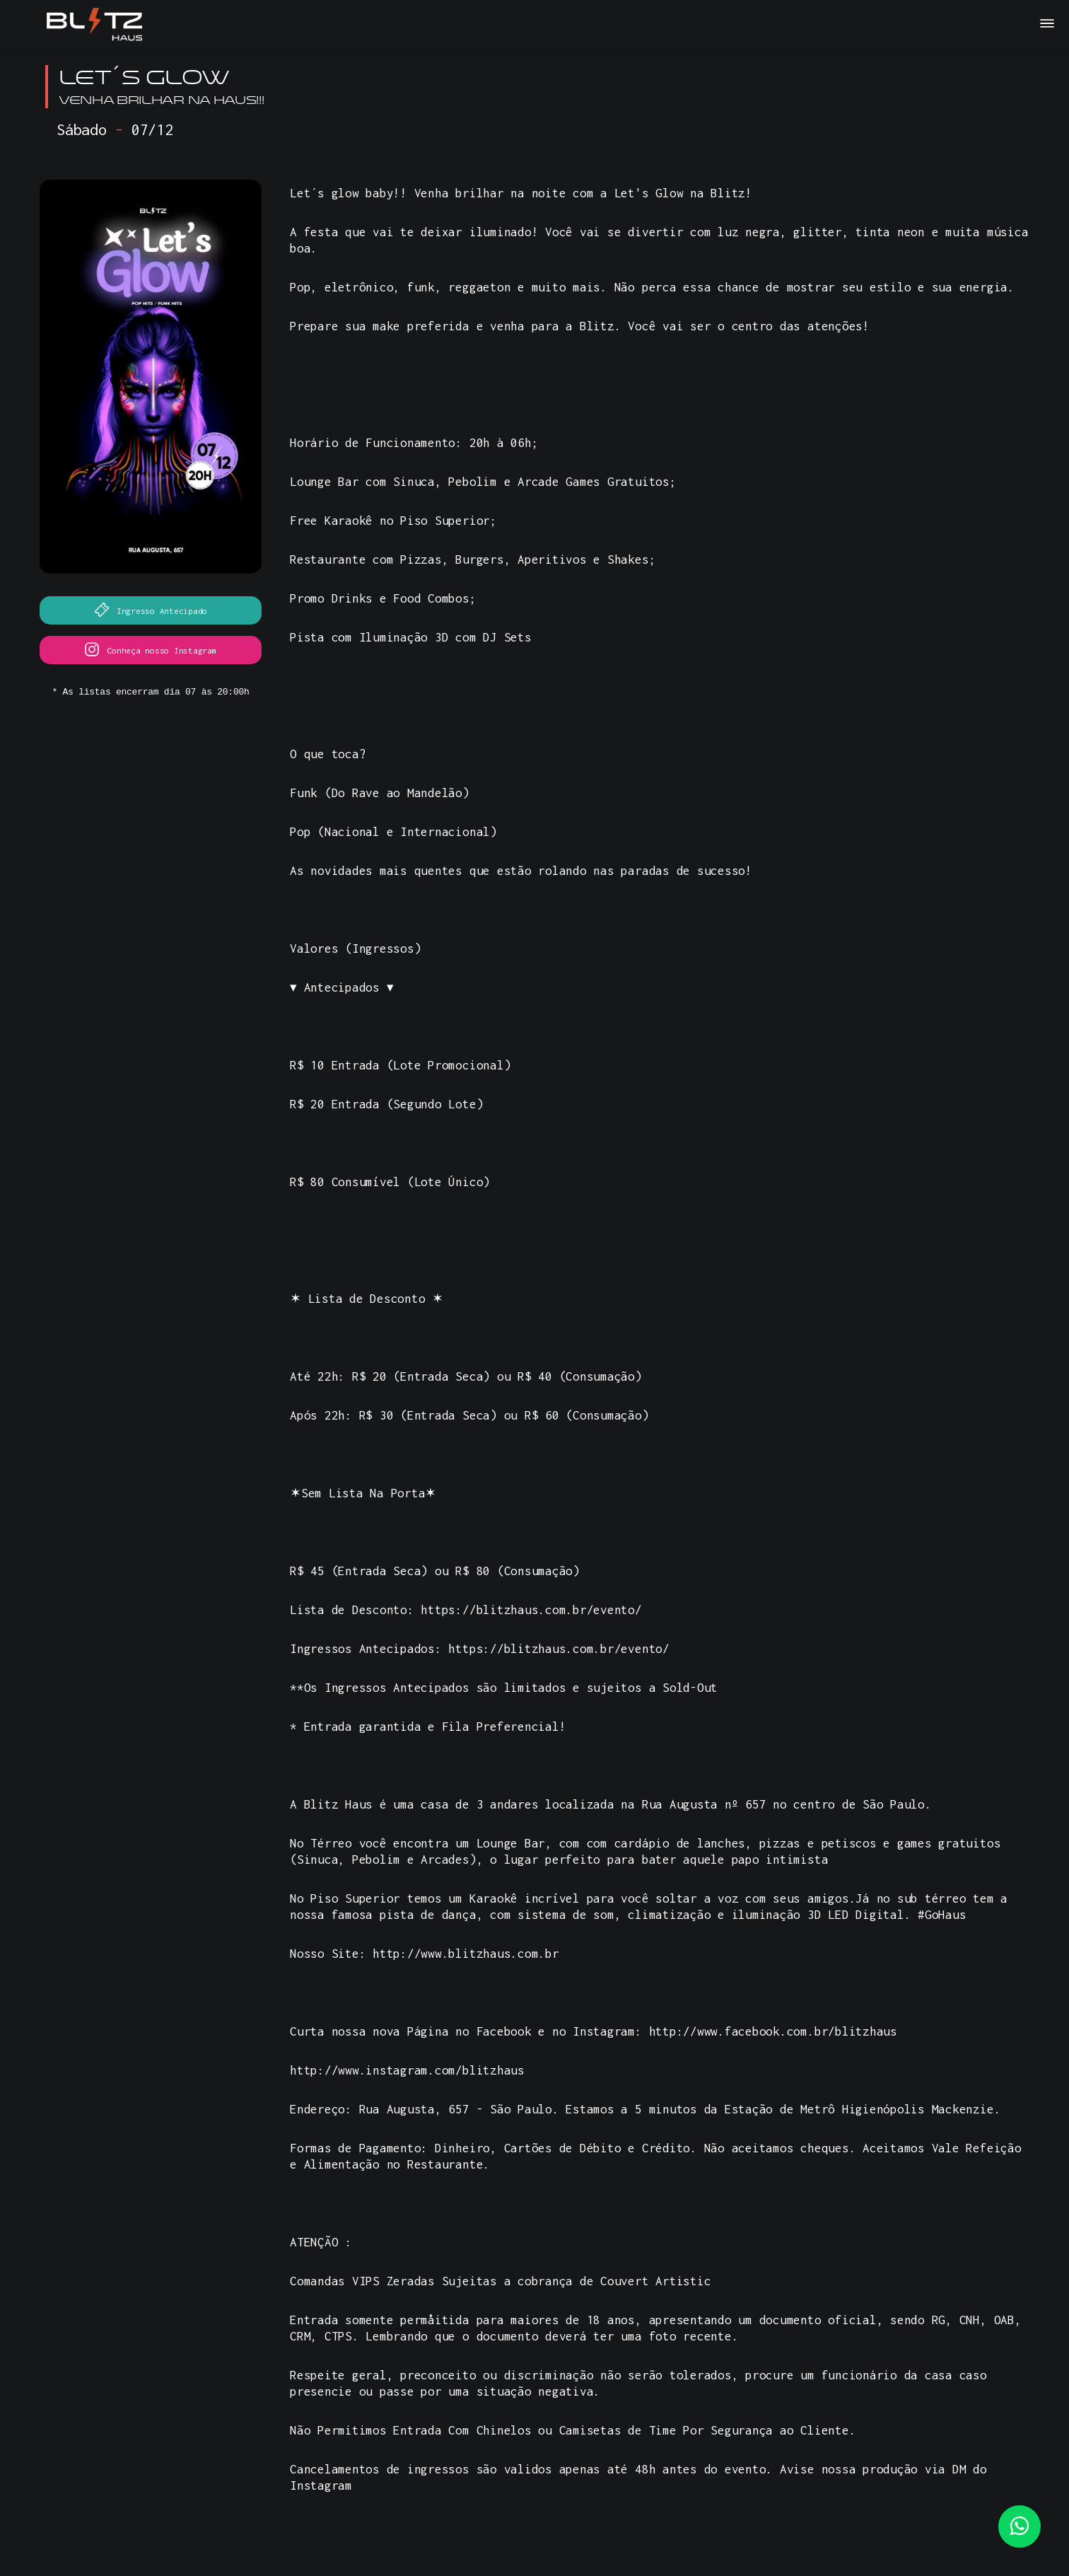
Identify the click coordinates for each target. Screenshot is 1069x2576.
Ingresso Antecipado (150, 609)
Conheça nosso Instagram (150, 649)
